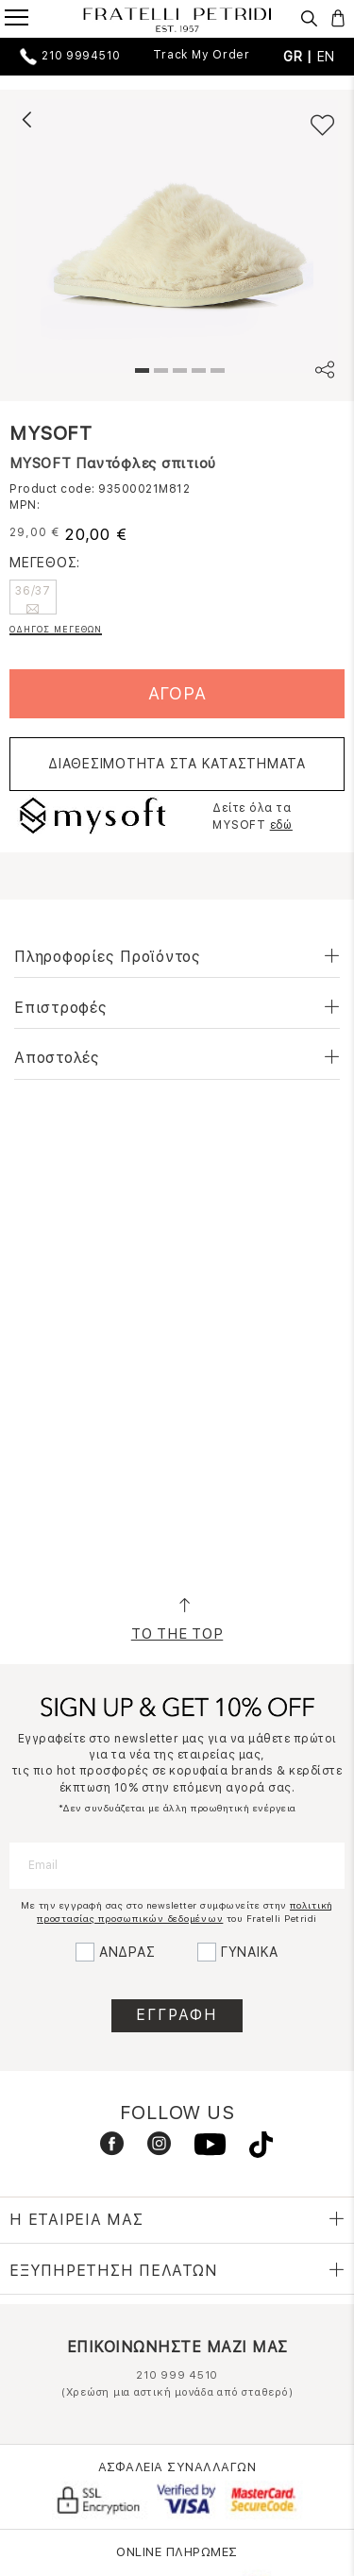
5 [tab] (215, 373)
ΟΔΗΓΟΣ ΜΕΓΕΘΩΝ (55, 629)
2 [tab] (158, 373)
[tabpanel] (177, 236)
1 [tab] (139, 373)
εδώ (281, 825)
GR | (300, 56)
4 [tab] (196, 373)
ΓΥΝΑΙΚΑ (249, 1952)
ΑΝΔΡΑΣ (127, 1952)
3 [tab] (177, 373)
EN (326, 56)
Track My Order (201, 54)
